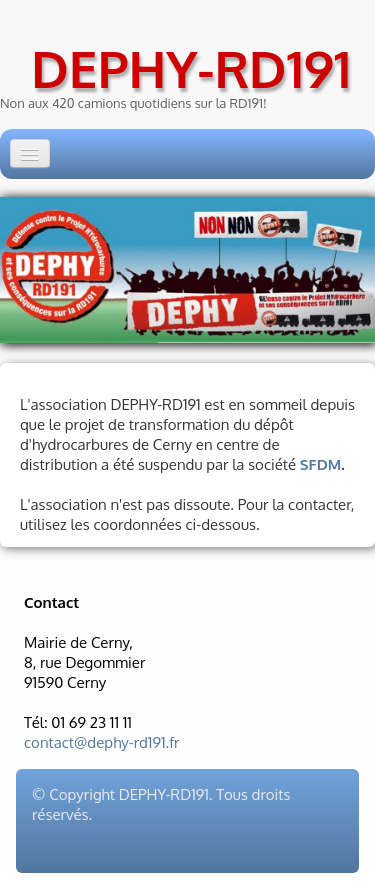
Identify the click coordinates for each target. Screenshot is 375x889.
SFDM (320, 464)
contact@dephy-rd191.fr (102, 742)
